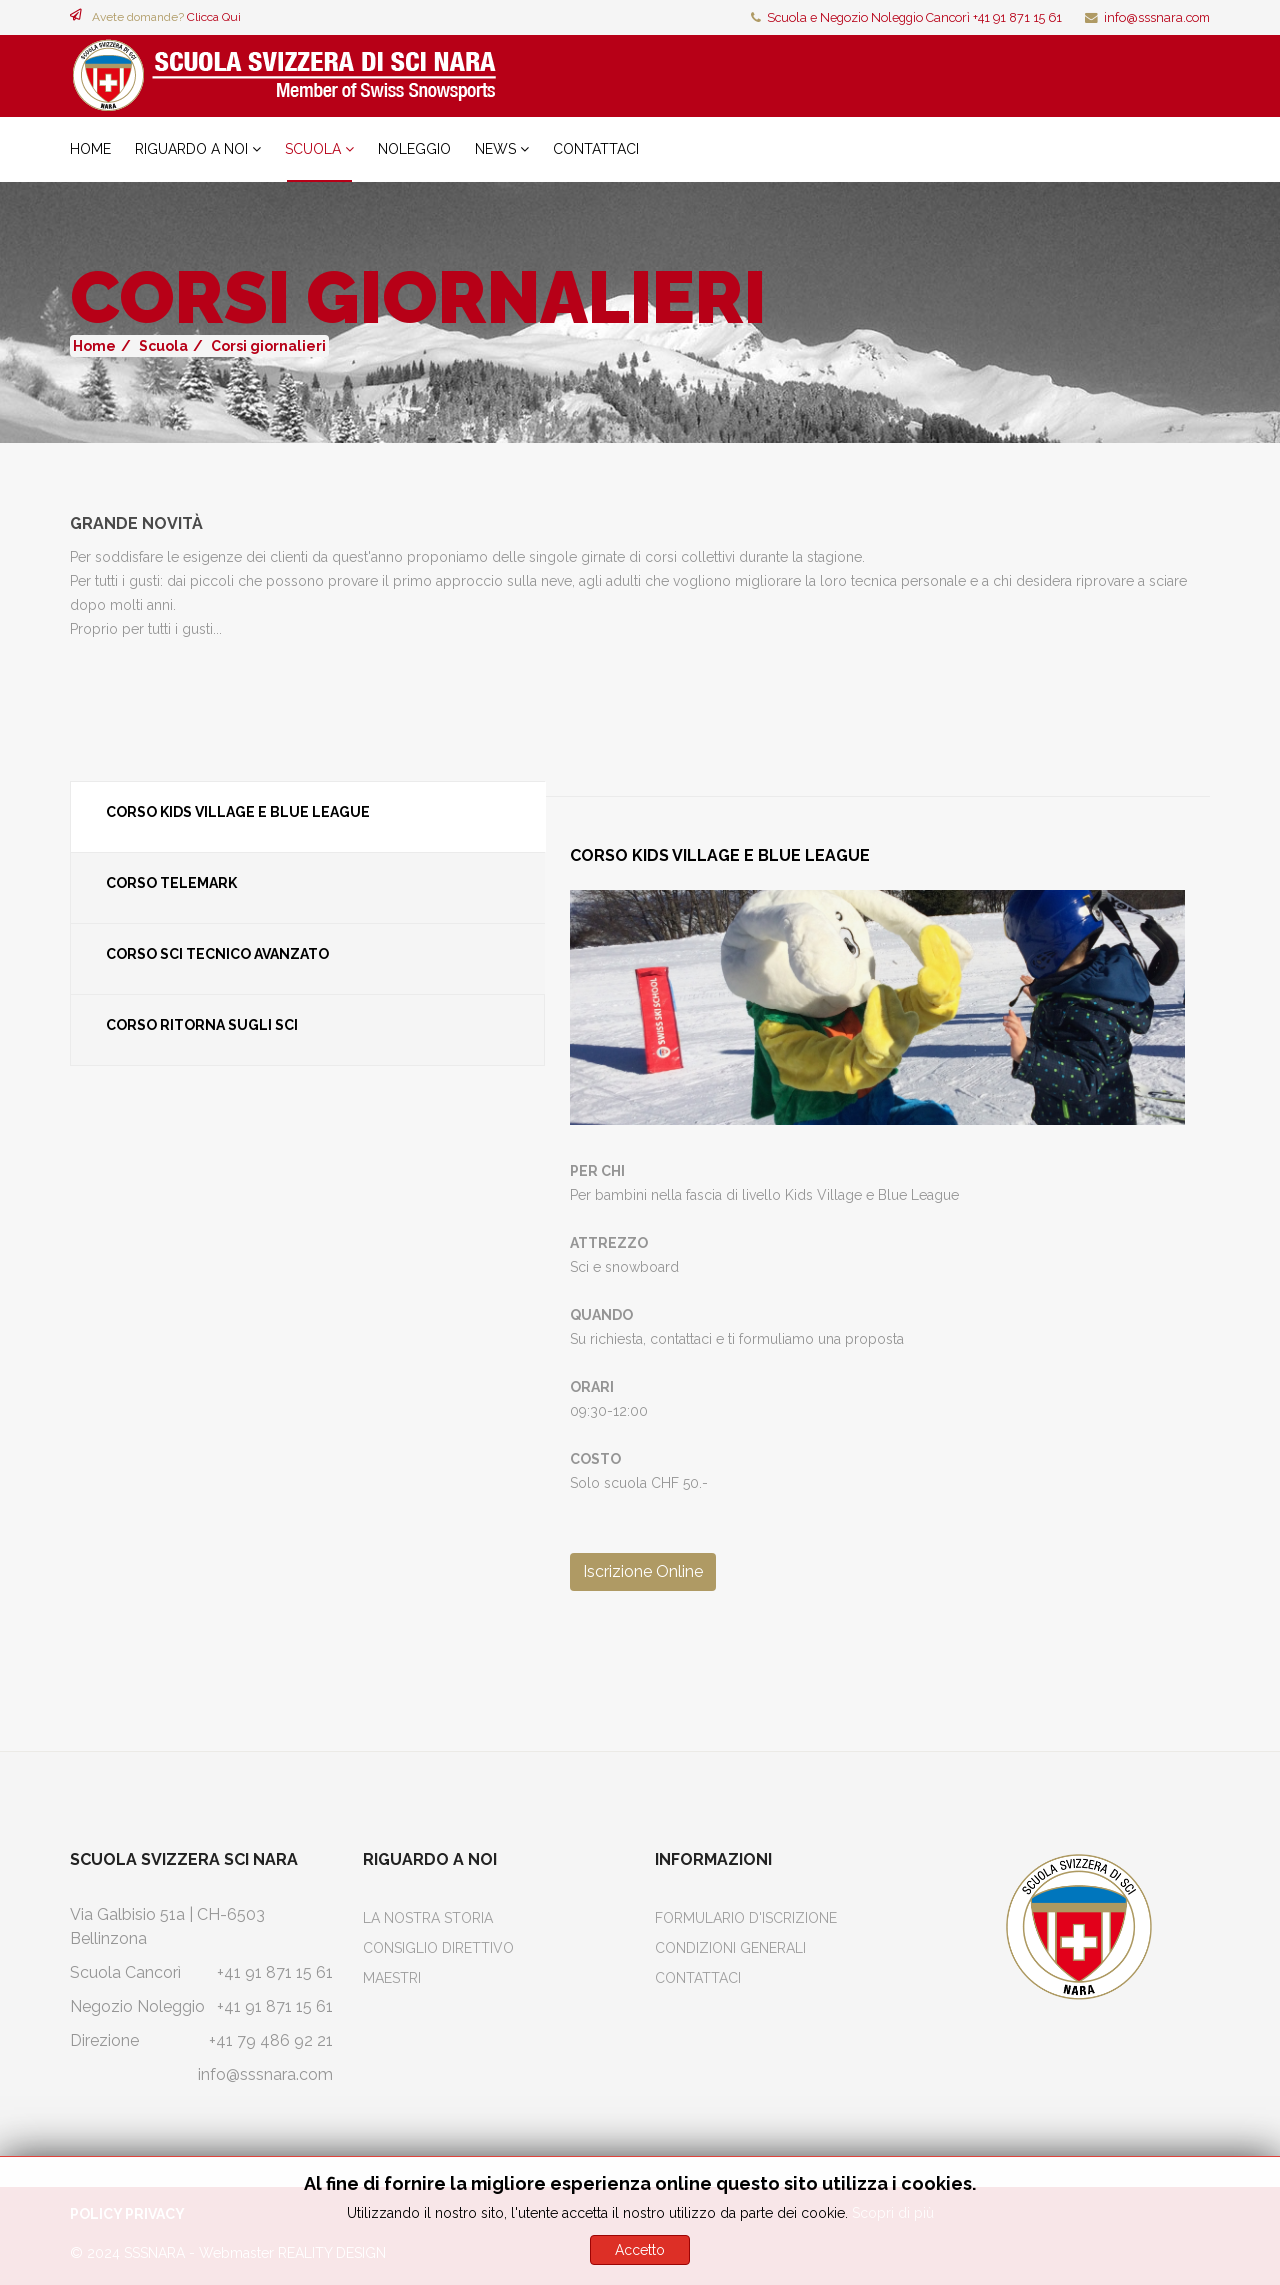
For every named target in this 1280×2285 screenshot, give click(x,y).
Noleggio (414, 149)
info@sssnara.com (1157, 17)
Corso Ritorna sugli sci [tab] (202, 1025)
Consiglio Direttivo (438, 1948)
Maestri (392, 1978)
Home (90, 149)
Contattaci (596, 149)
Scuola (313, 149)
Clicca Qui (214, 17)
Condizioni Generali (730, 1948)
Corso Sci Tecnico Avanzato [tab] (217, 954)
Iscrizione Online (643, 1571)
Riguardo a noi (191, 149)
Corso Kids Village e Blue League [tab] (238, 812)
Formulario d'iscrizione (746, 1918)
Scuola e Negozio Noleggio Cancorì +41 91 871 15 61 (914, 17)
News (495, 149)
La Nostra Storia (428, 1918)
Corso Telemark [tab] (171, 883)
